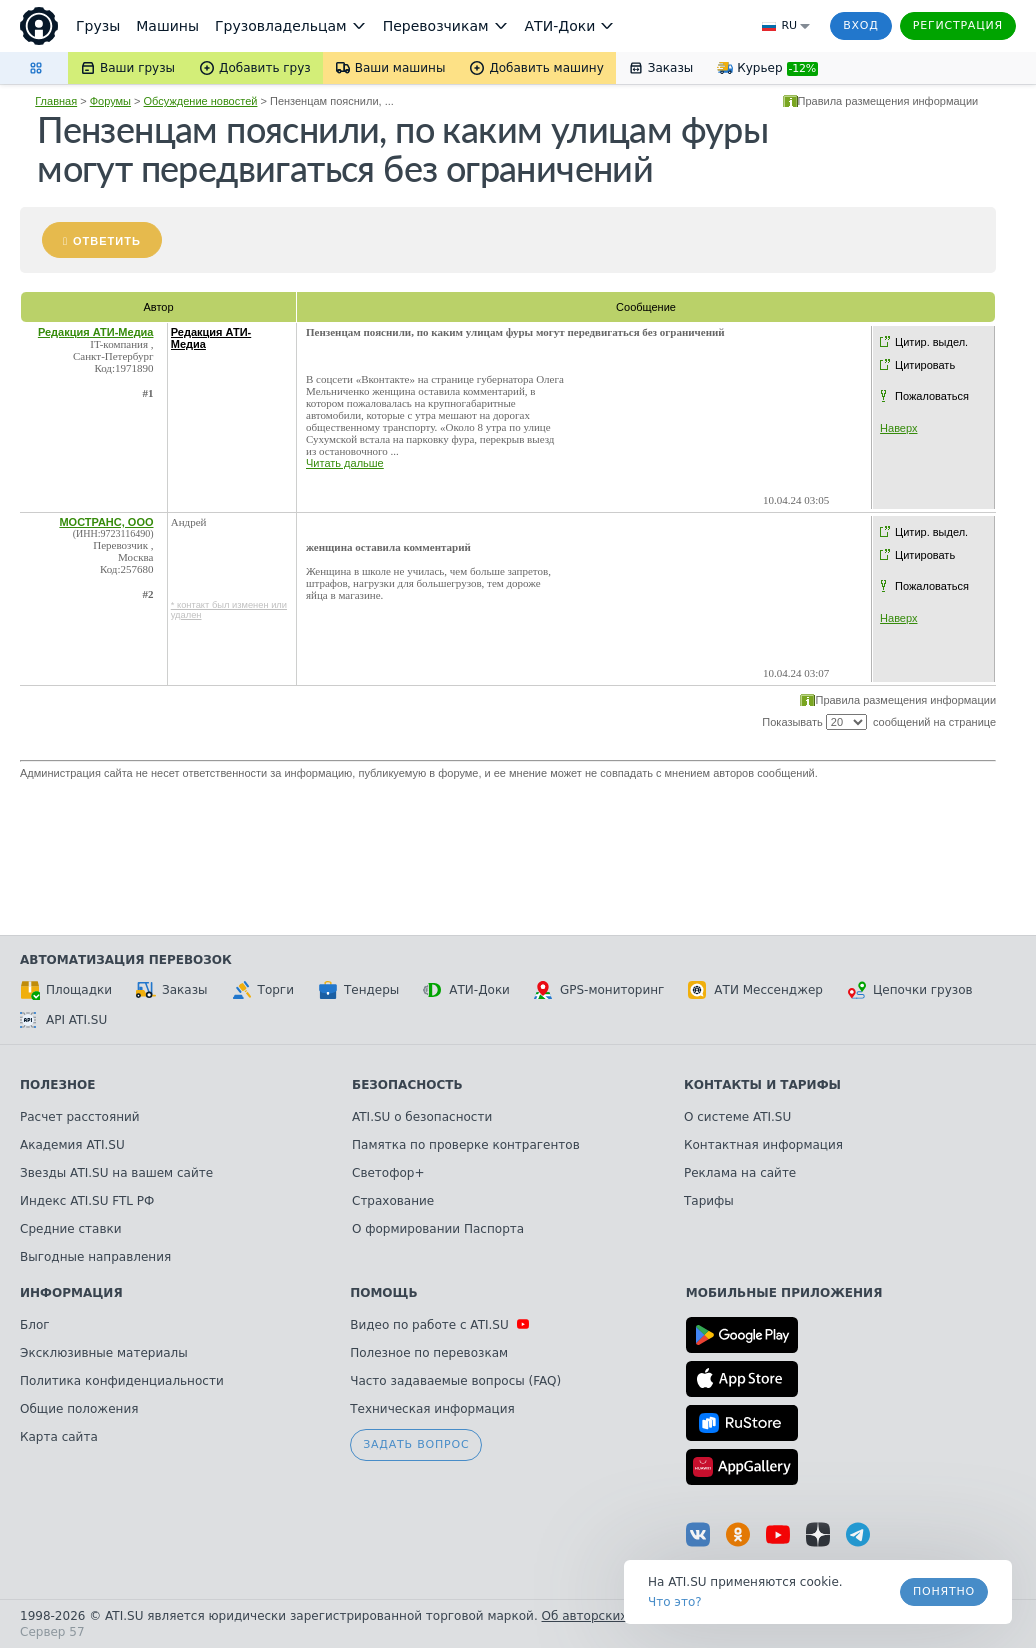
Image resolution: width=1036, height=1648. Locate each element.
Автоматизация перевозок (126, 960)
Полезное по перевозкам (429, 1353)
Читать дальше (345, 463)
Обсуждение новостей (201, 101)
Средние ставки (71, 1229)
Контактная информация (763, 1145)
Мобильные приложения (784, 1293)
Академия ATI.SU (72, 1145)
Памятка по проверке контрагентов (466, 1145)
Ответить (107, 241)
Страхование (393, 1201)
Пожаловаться (932, 396)
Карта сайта (59, 1437)
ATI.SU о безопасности (422, 1117)
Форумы (110, 101)
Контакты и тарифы (762, 1085)
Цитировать (925, 365)
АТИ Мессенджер (755, 990)
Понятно (944, 1591)
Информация (71, 1293)
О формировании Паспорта (438, 1229)
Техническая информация (432, 1409)
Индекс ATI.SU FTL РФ (87, 1201)
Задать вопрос (416, 1444)
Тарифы (709, 1201)
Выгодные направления (95, 1257)
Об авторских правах (609, 1616)
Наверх (898, 428)
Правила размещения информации (888, 101)
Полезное (57, 1085)
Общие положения (79, 1409)
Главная (56, 101)
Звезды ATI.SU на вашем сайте (116, 1173)
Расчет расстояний (80, 1117)
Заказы (172, 990)
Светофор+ (388, 1173)
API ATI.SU (63, 1020)
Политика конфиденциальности (122, 1381)
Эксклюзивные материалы (104, 1353)
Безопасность (407, 1085)
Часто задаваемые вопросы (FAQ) (455, 1381)
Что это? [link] (675, 1602)
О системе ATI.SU (737, 1117)
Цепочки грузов (910, 990)
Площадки (66, 990)
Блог (35, 1325)
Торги (263, 990)
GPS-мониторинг (599, 990)
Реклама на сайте (740, 1173)
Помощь (383, 1293)
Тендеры (358, 990)
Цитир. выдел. (931, 342)
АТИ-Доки (466, 990)
